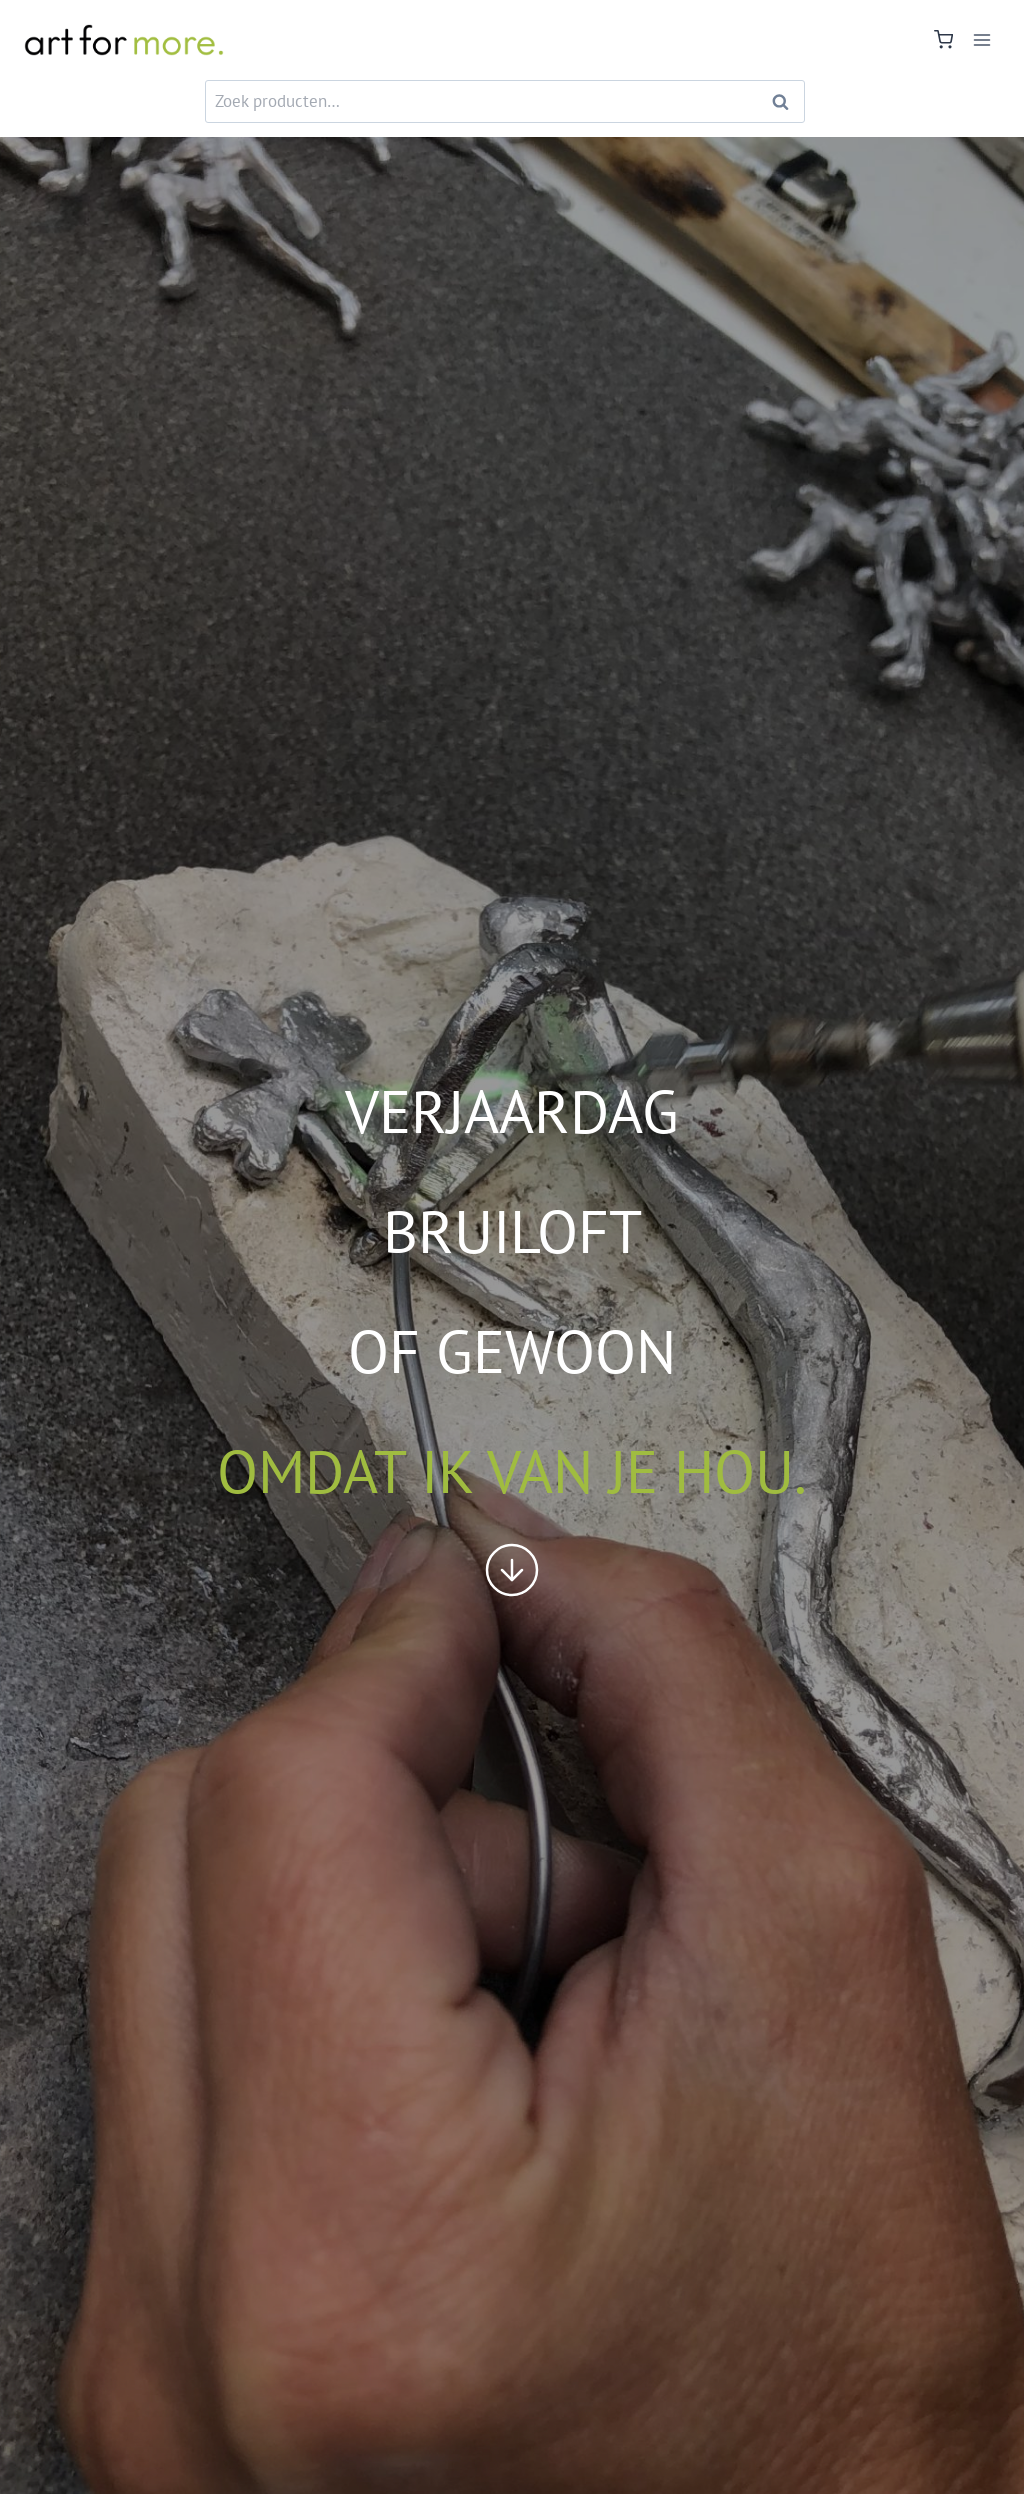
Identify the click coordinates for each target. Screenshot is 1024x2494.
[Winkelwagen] (943, 39)
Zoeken (786, 101)
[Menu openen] (981, 39)
